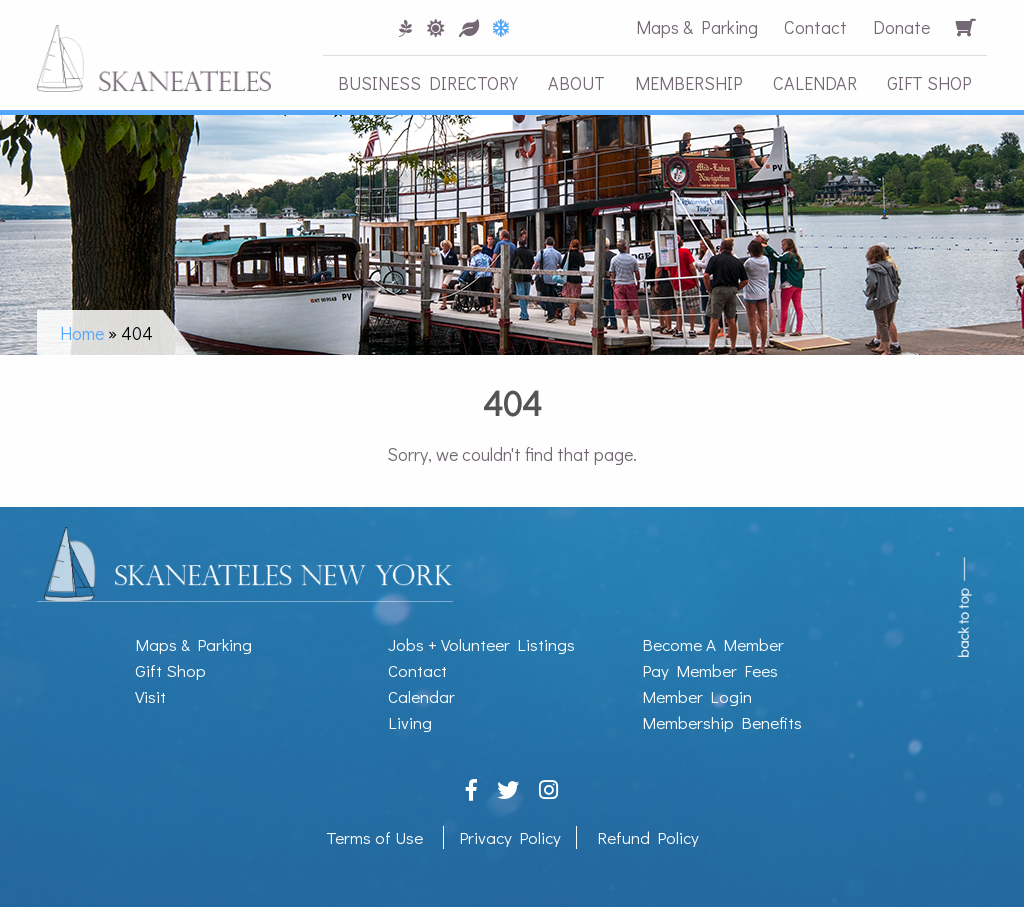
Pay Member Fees (710, 670)
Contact (815, 27)
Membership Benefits (722, 722)
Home (82, 333)
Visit (150, 696)
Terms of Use (374, 837)
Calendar (815, 83)
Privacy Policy (510, 837)
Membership (689, 83)
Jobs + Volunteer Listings (481, 644)
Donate (901, 27)
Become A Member (713, 644)
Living (410, 722)
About (576, 83)
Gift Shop (929, 83)
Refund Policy (648, 837)
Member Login (697, 696)
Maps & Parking (697, 27)
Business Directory (428, 83)
